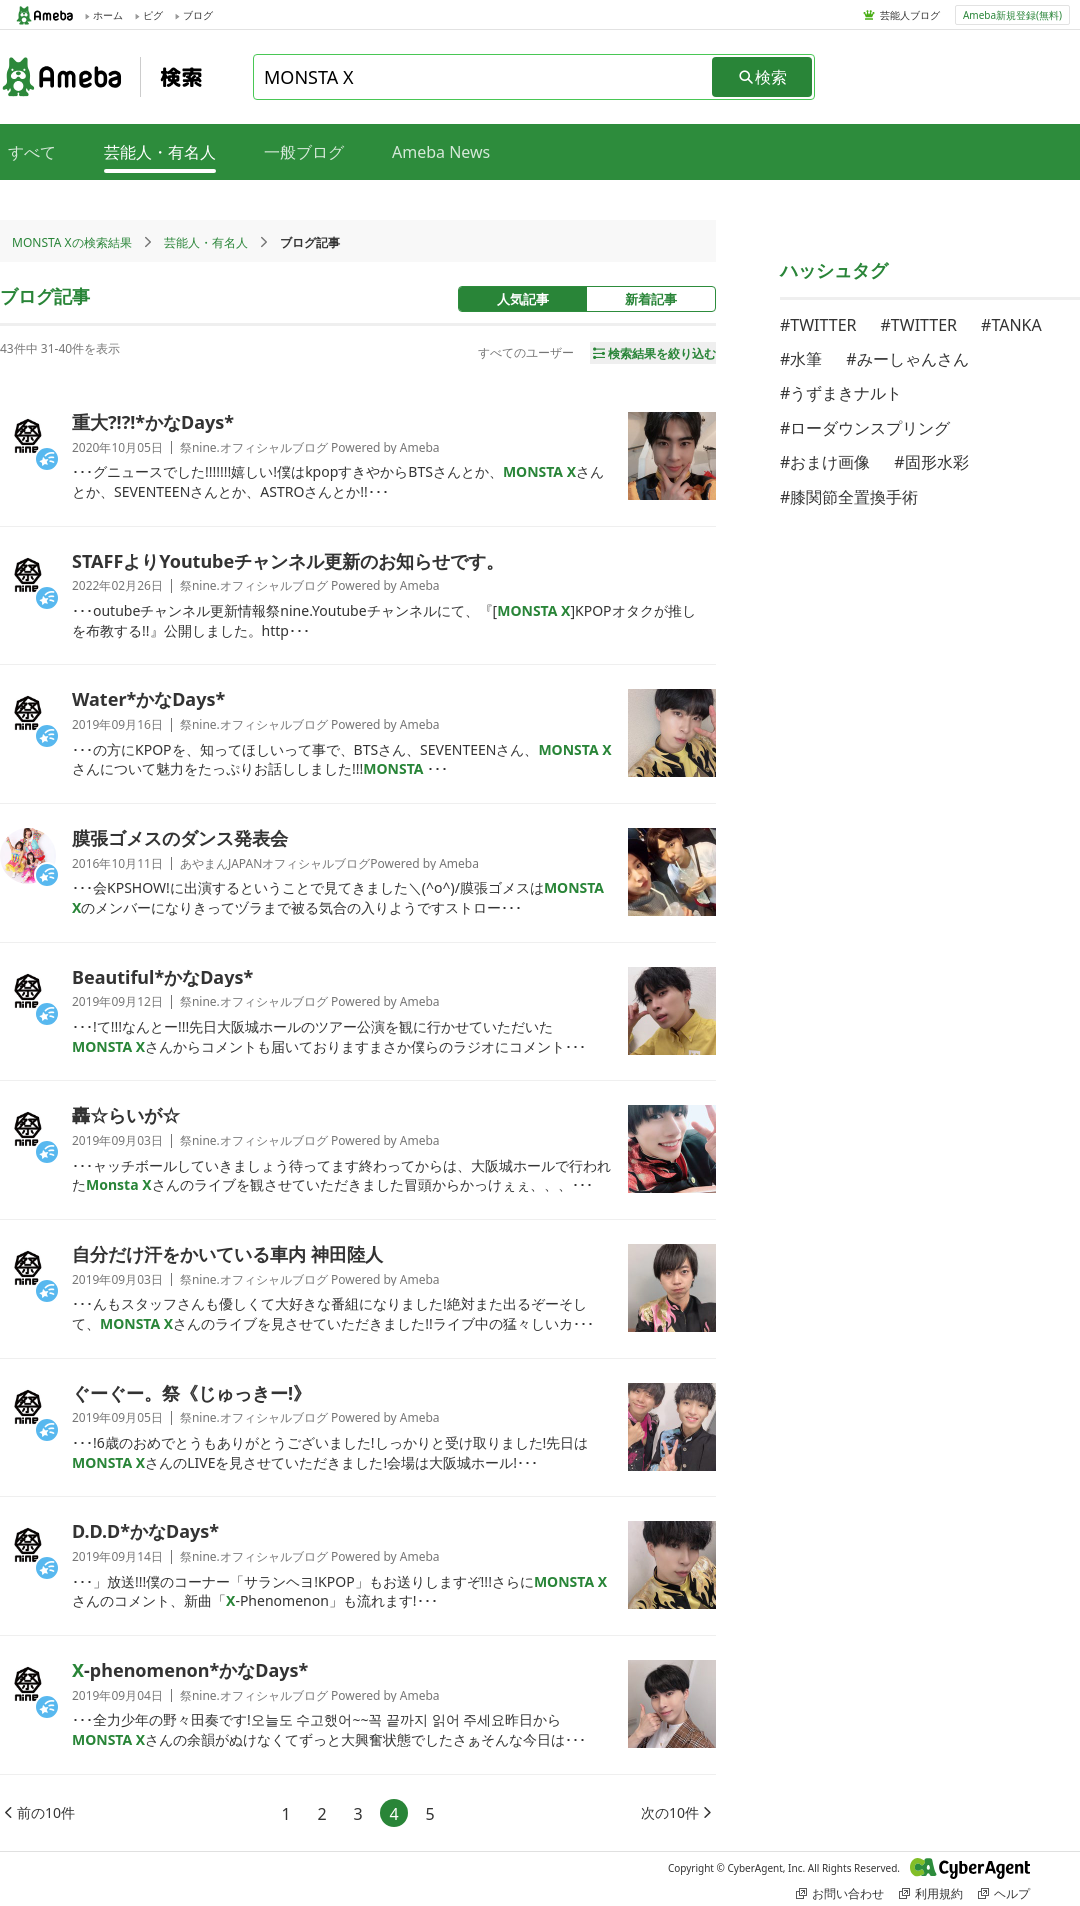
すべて (32, 152)
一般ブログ (304, 152)
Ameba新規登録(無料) (1012, 15)
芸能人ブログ (910, 15)
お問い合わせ (840, 1893)
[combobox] (484, 77)
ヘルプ (1004, 1893)
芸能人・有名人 (206, 242)
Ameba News (441, 152)
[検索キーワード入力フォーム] (484, 77)
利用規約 (931, 1893)
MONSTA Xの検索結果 (72, 242)
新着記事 (651, 299)
